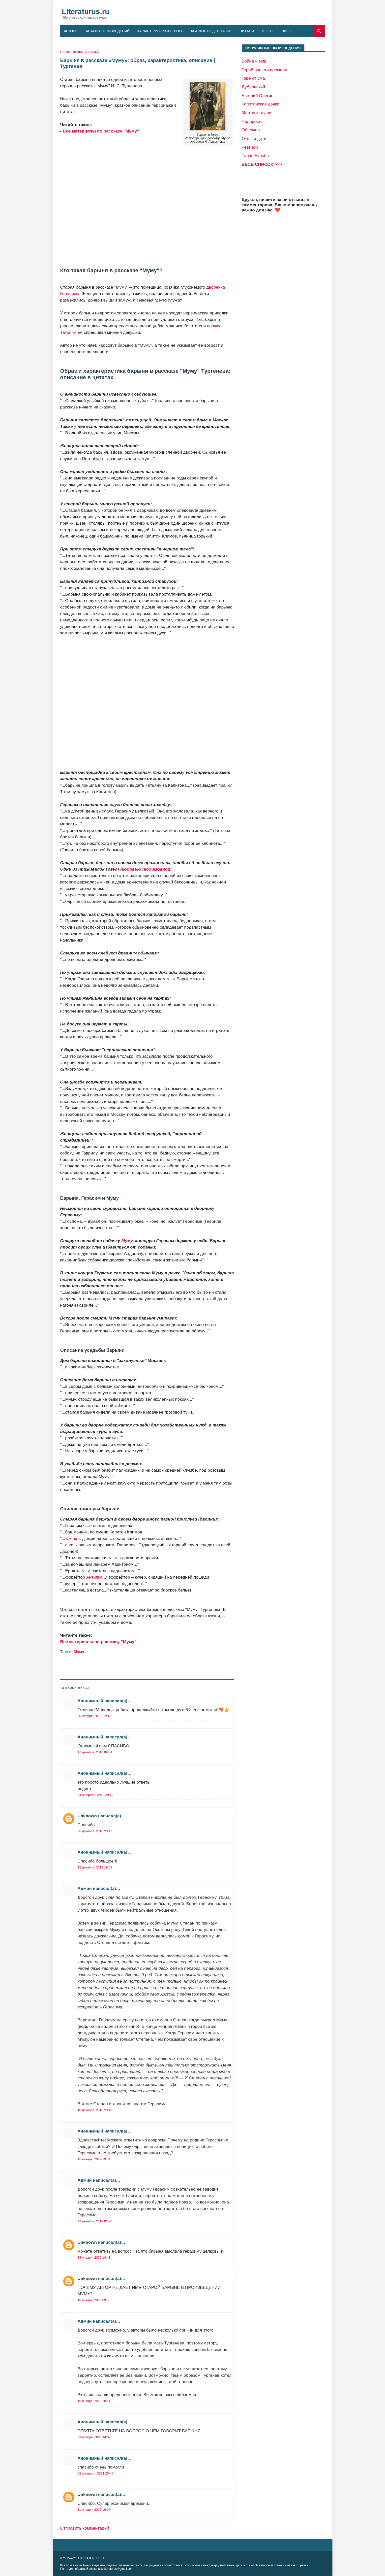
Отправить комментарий (84, 2528)
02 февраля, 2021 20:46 (95, 2473)
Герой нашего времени (264, 69)
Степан (72, 1538)
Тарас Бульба (255, 155)
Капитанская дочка (260, 104)
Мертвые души (256, 112)
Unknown (87, 1815)
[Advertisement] (147, 194)
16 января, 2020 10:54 (94, 2401)
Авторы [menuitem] (71, 31)
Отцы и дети (254, 138)
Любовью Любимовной (145, 869)
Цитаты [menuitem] (246, 31)
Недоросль (253, 121)
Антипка (94, 1577)
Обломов (251, 129)
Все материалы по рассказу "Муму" (101, 131)
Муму (95, 52)
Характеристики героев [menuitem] (160, 31)
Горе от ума (253, 78)
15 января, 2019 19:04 (94, 2159)
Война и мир (254, 61)
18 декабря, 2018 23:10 (95, 2110)
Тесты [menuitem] (267, 31)
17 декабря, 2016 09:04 (95, 1752)
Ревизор (250, 147)
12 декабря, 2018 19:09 (95, 1867)
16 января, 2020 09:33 (94, 2300)
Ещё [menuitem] (285, 31)
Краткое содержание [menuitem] (211, 31)
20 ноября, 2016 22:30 (94, 1716)
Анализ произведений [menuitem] (108, 31)
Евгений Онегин (257, 95)
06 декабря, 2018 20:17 (95, 1831)
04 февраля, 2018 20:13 (95, 1795)
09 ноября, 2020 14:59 (94, 2437)
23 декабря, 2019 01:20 (95, 2221)
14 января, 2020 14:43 (94, 2257)
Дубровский (253, 86)
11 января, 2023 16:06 (94, 2509)
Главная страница (73, 52)
